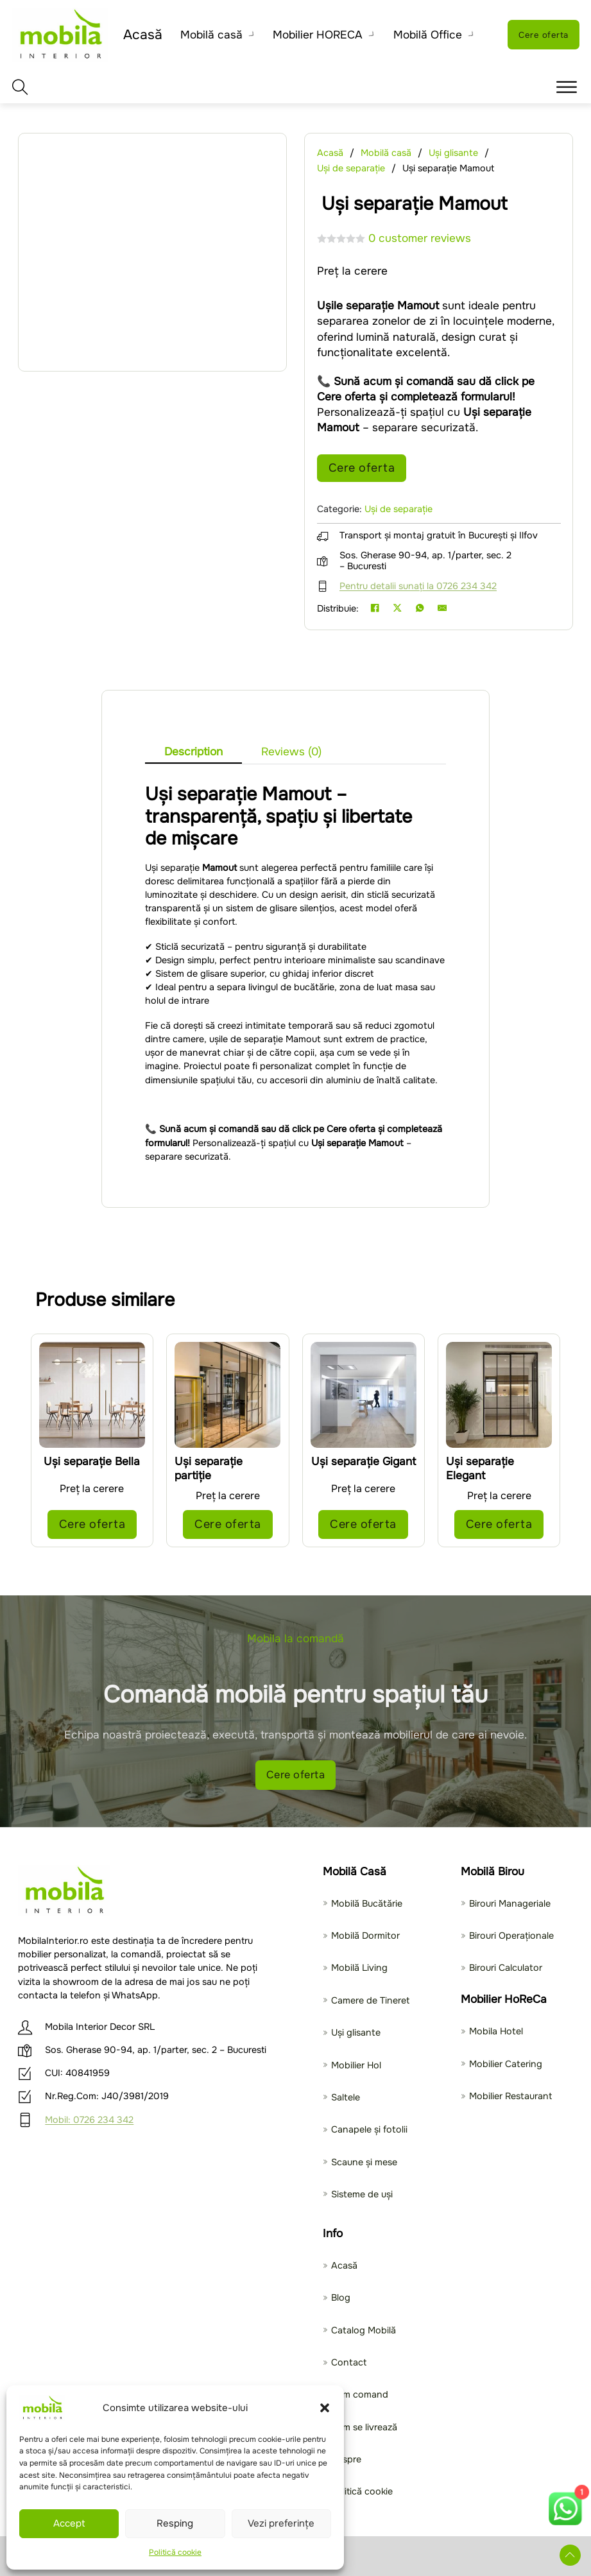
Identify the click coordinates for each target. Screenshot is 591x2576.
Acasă (140, 35)
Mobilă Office (423, 35)
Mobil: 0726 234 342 (89, 2120)
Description (193, 751)
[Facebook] (374, 609)
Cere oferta (542, 34)
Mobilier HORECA (313, 35)
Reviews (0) (291, 751)
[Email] (442, 609)
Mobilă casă (206, 35)
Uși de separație (351, 168)
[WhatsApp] (419, 609)
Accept (69, 2523)
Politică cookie (175, 2552)
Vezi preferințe (281, 2523)
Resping (175, 2523)
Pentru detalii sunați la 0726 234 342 (418, 588)
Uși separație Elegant (480, 1466)
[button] (324, 2407)
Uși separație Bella (92, 1459)
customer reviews (419, 238)
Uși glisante (453, 153)
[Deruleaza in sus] (568, 2553)
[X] (397, 609)
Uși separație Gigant (363, 1459)
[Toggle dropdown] (247, 34)
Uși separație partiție (209, 1466)
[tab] (193, 749)
